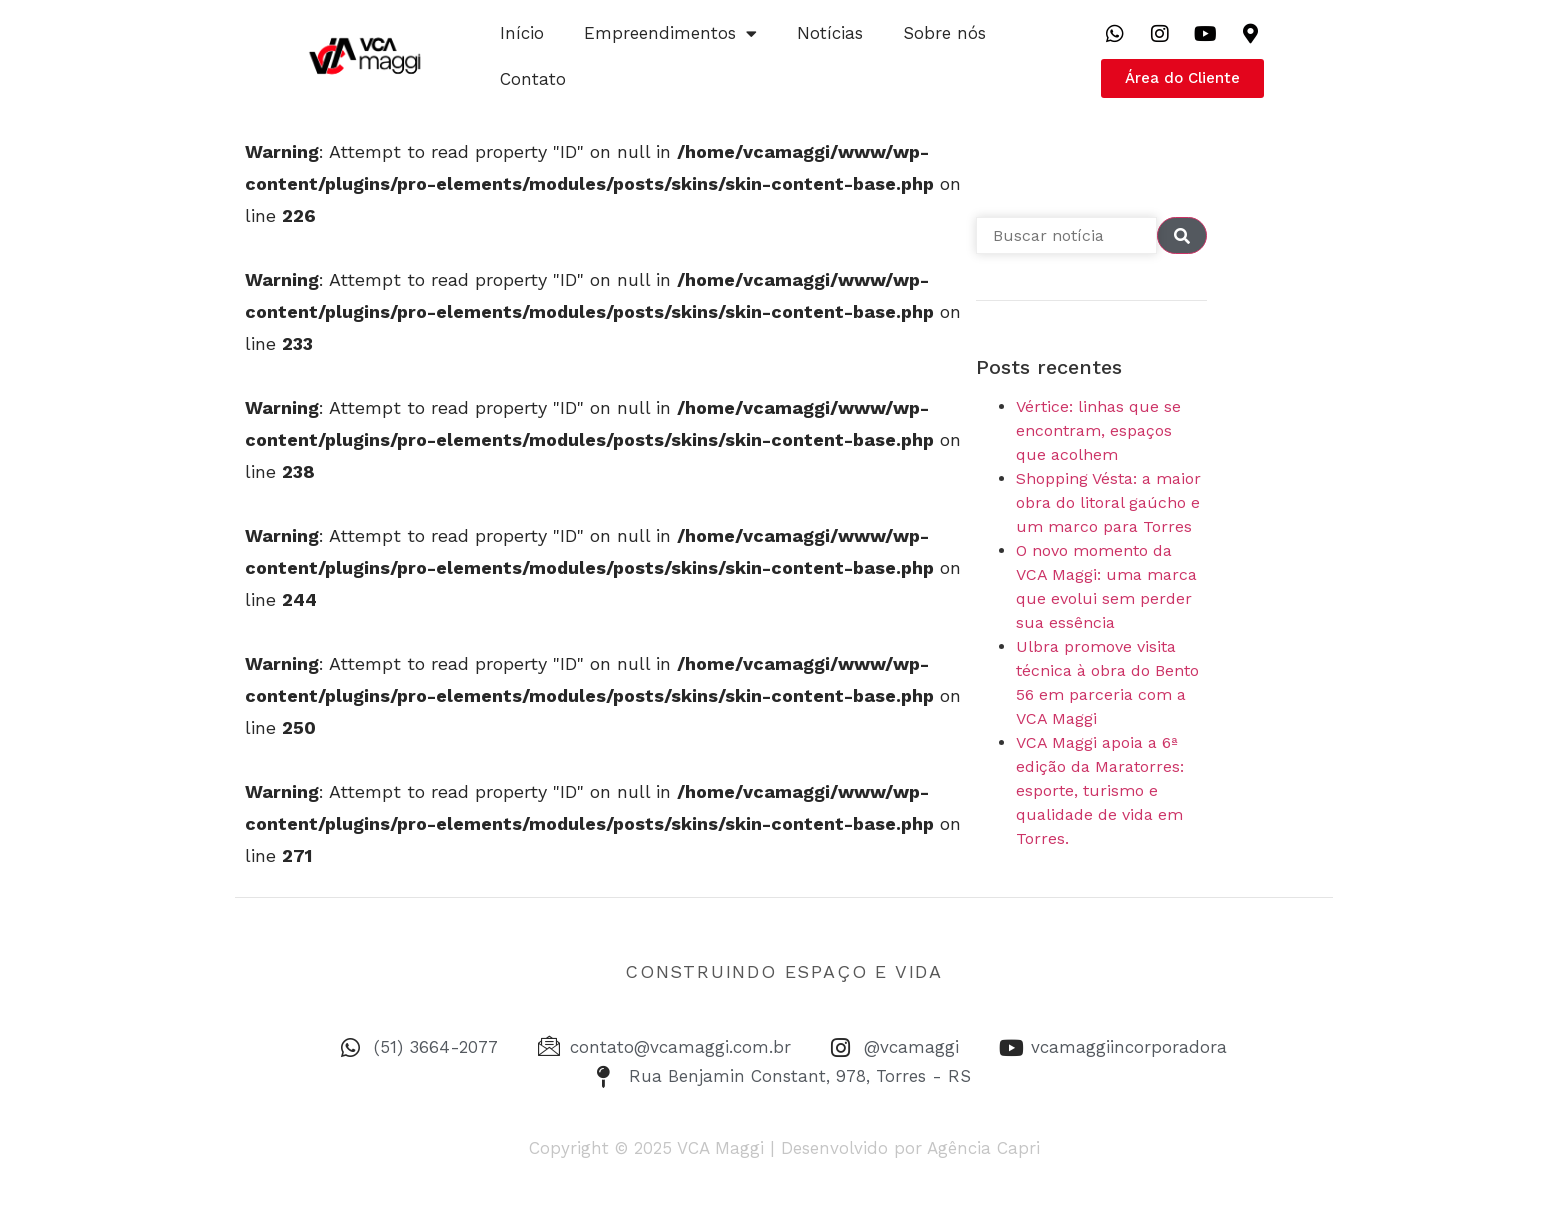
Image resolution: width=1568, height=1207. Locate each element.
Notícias (830, 33)
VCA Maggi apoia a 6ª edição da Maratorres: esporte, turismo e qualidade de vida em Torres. (1100, 790)
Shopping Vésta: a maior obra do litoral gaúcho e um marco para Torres (1108, 502)
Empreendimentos (670, 33)
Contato (533, 79)
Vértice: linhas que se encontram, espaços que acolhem (1098, 430)
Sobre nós (944, 33)
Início (522, 33)
